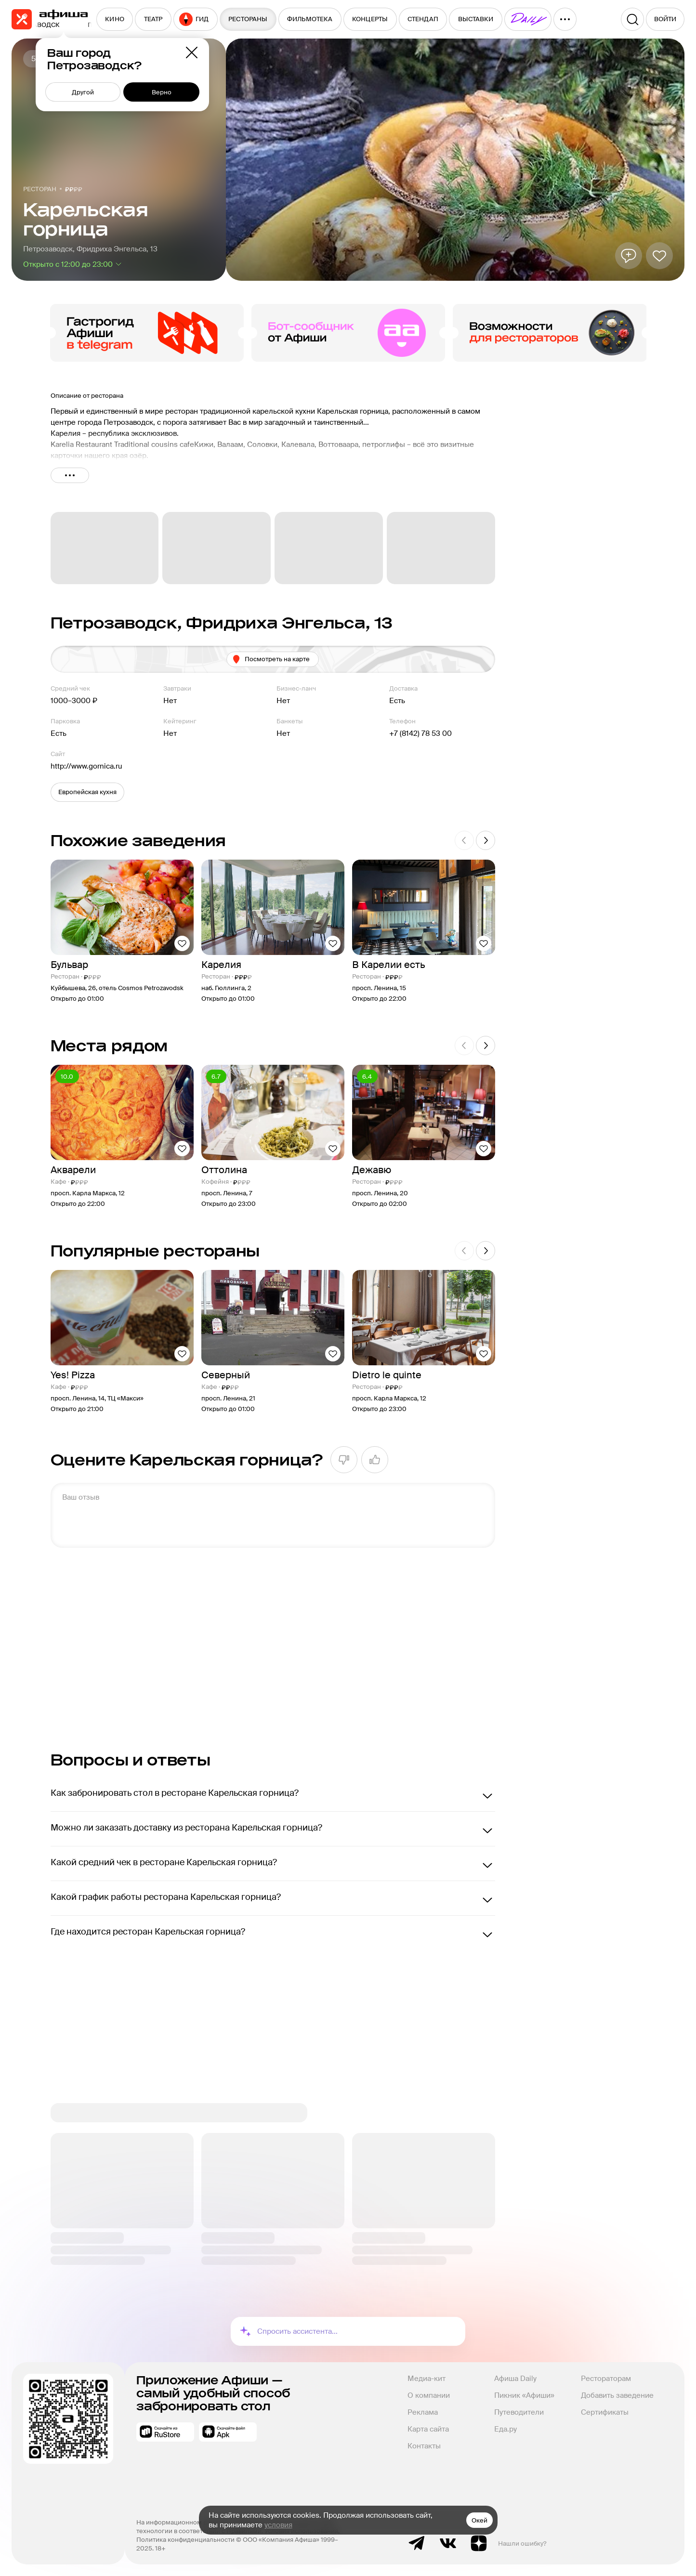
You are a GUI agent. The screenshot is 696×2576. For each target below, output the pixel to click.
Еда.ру (505, 2429)
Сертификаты (605, 2412)
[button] (87, 792)
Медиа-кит (426, 2378)
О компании (428, 2395)
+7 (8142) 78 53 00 (420, 733)
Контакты (424, 2446)
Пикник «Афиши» (524, 2395)
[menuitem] (114, 19)
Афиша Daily (515, 2378)
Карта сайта (428, 2429)
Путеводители (519, 2412)
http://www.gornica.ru (86, 766)
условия (278, 2525)
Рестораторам (606, 2378)
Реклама (422, 2412)
